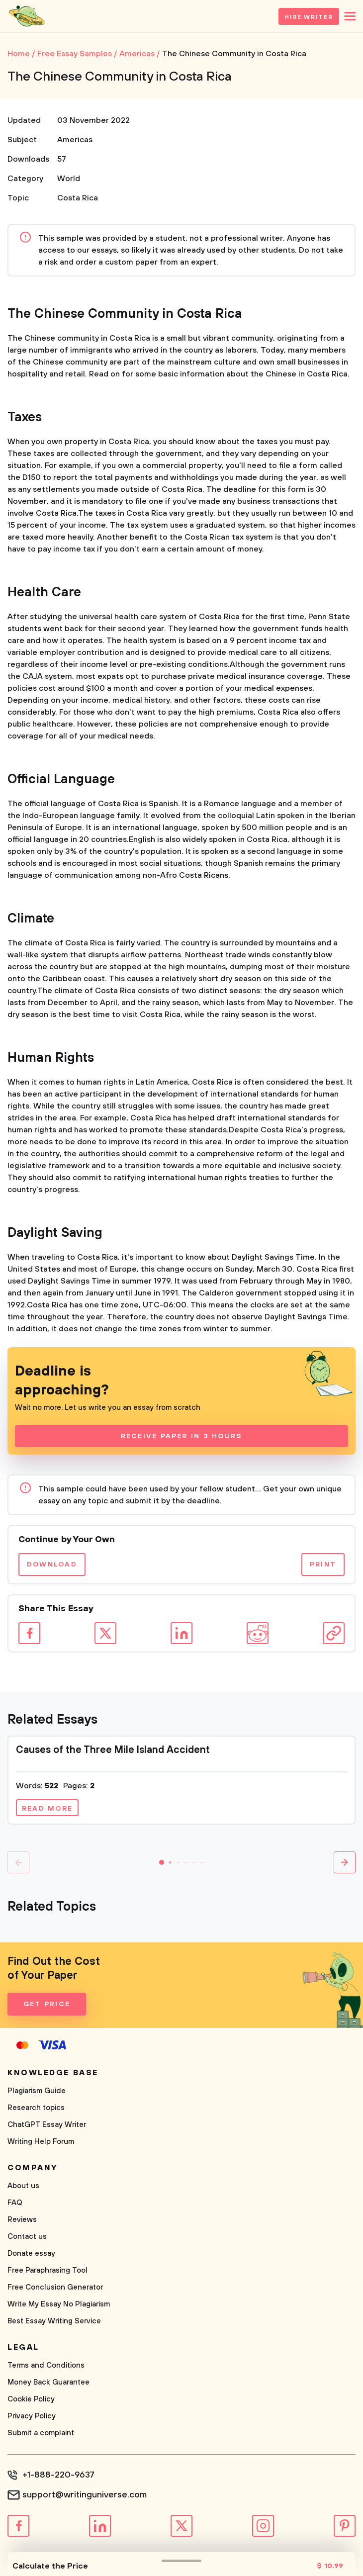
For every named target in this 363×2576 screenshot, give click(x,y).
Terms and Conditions (46, 2365)
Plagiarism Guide (36, 2091)
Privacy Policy (31, 2416)
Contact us (27, 2236)
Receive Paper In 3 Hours (182, 1436)
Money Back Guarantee (48, 2382)
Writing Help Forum (40, 2141)
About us (23, 2186)
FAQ (14, 2203)
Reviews (22, 2219)
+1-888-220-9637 (58, 2475)
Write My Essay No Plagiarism (58, 2304)
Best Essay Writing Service (54, 2321)
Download (52, 1564)
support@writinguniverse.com (84, 2495)
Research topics (36, 2108)
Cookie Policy (31, 2399)
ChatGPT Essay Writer (46, 2124)
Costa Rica (77, 198)
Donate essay (31, 2253)
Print (323, 1564)
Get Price (46, 2004)
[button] (161, 1862)
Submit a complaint (40, 2433)
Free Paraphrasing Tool (47, 2270)
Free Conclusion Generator (55, 2287)
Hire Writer (308, 17)
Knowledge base (52, 2073)
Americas (74, 140)
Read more (47, 1808)
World (68, 179)
